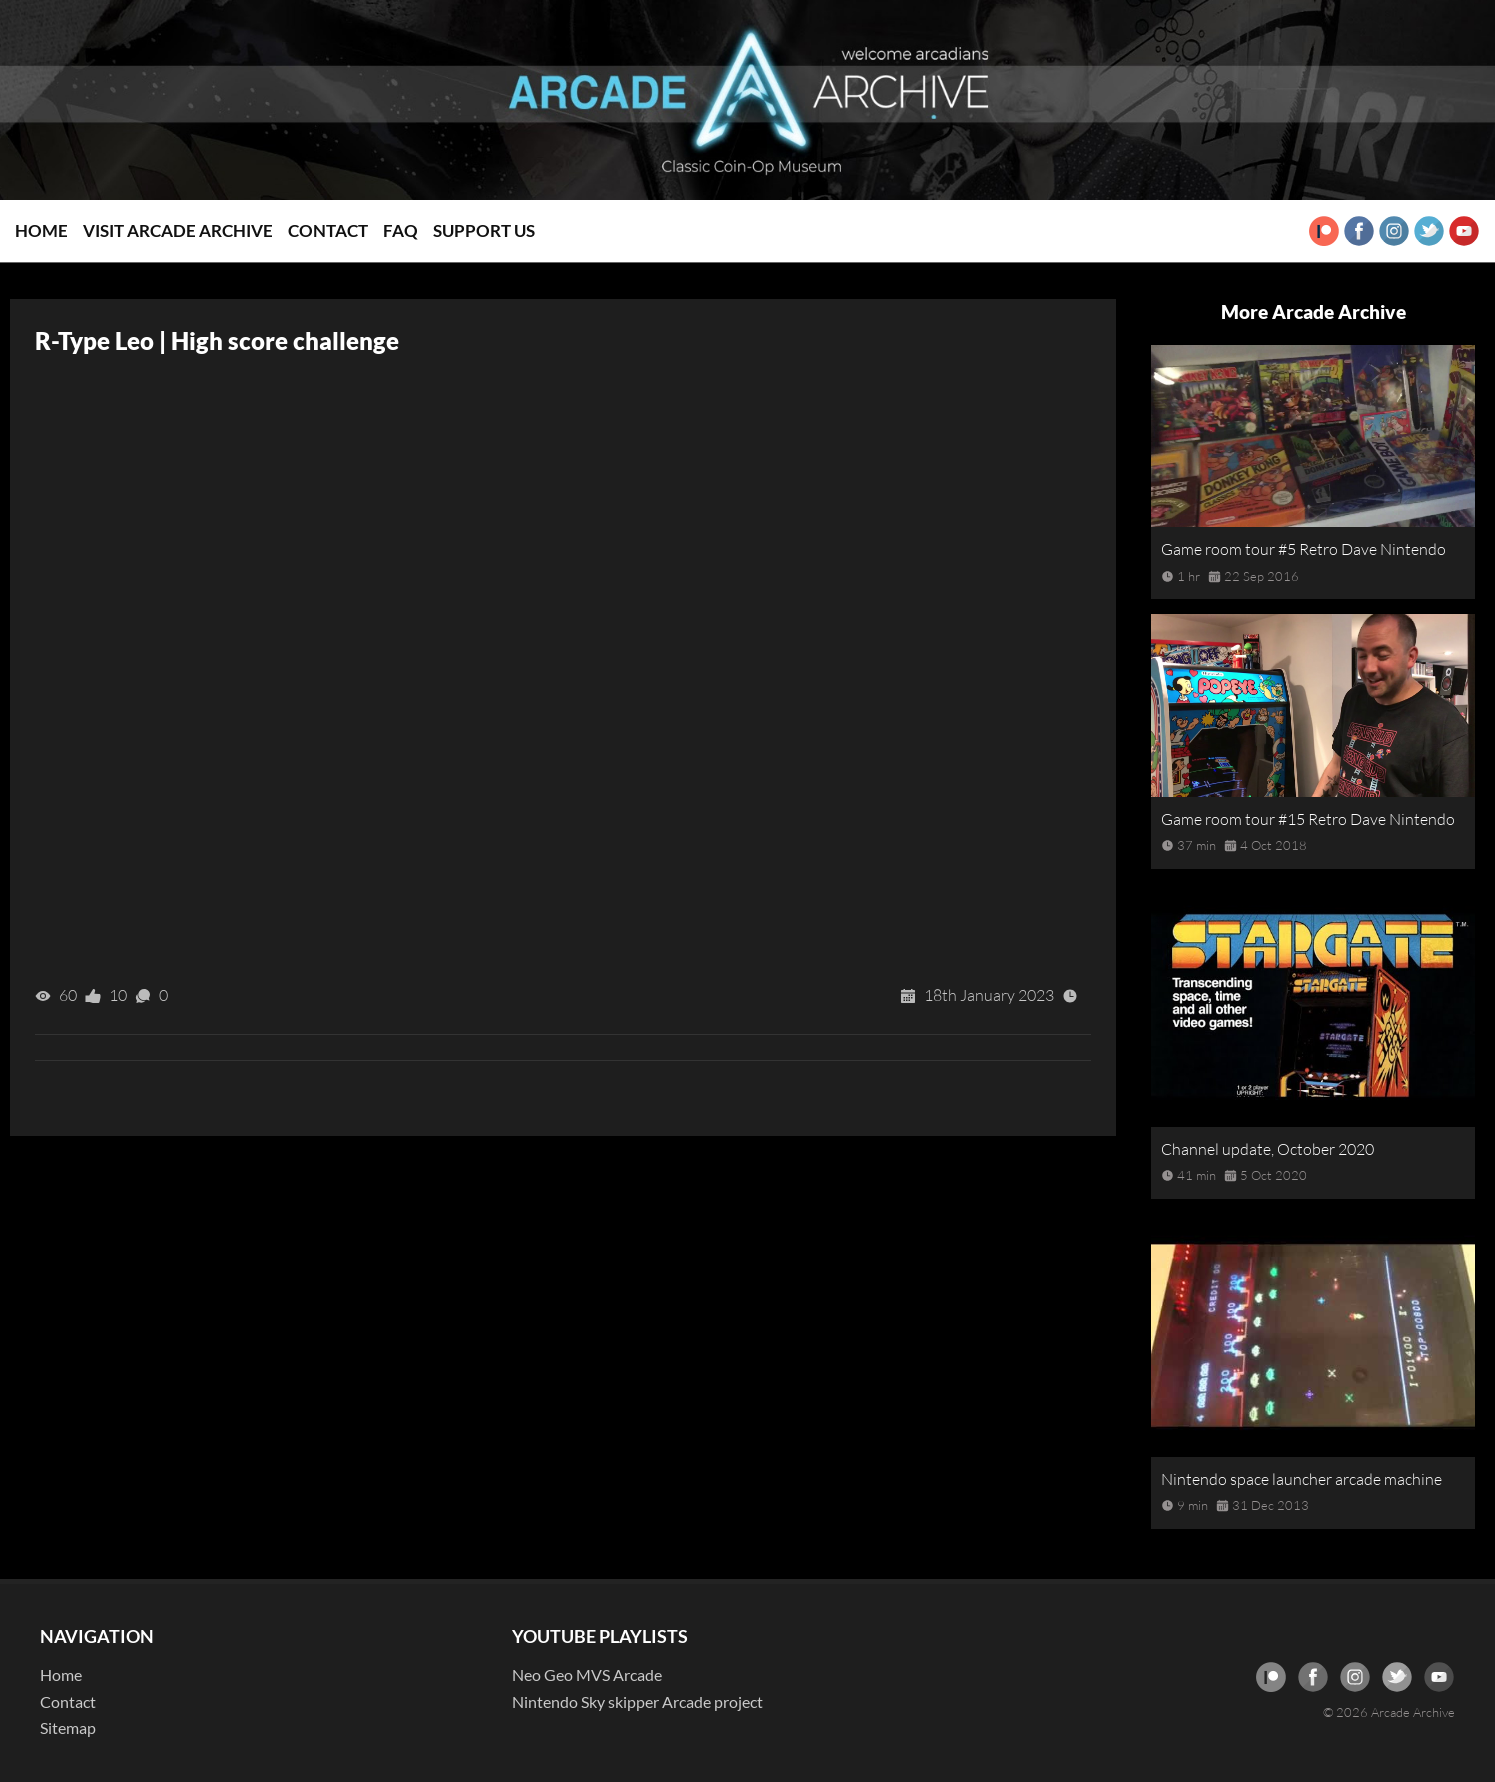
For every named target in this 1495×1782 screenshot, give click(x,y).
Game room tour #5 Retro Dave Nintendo (1303, 549)
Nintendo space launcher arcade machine (1301, 1479)
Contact (328, 230)
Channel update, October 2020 (1267, 1149)
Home (41, 230)
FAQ (400, 230)
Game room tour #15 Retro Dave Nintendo (1308, 819)
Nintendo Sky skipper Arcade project (637, 1701)
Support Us (484, 230)
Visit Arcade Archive (178, 230)
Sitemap (68, 1727)
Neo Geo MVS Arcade (587, 1674)
